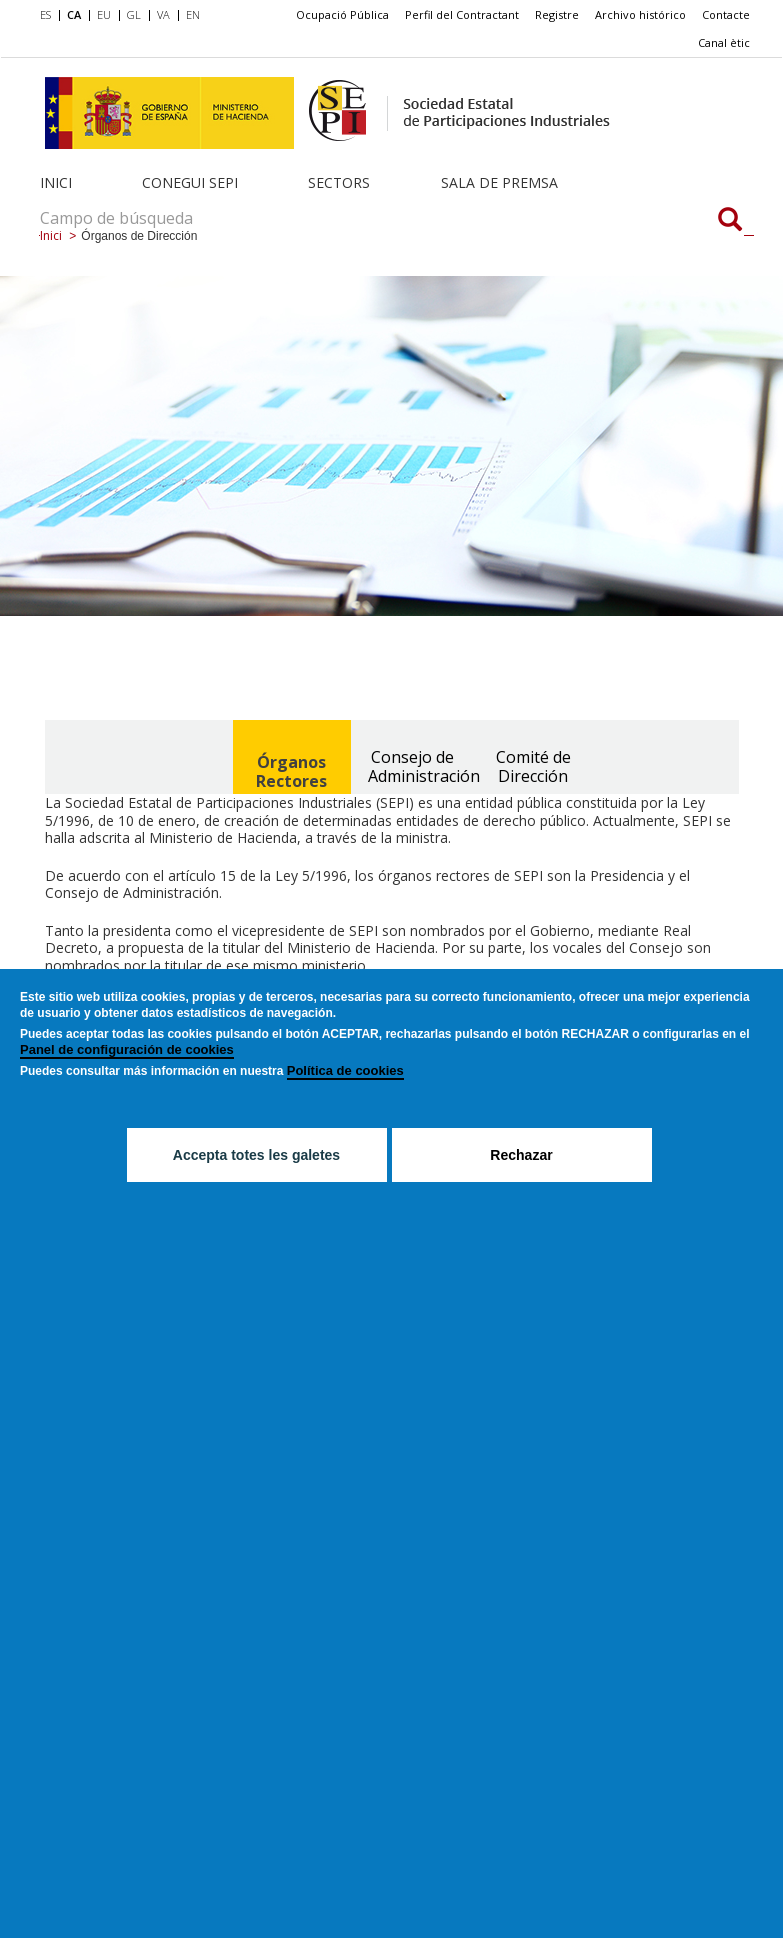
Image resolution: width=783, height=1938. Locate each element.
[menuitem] (49, 16)
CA (74, 14)
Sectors (339, 182)
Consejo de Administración (419, 766)
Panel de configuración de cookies (127, 1049)
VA (163, 14)
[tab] (292, 757)
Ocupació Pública (342, 14)
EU (104, 14)
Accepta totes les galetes (256, 1155)
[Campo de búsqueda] (730, 221)
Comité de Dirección (533, 766)
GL (134, 14)
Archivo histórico (640, 14)
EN (193, 14)
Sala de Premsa (499, 182)
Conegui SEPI (190, 182)
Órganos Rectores (291, 771)
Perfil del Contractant (462, 14)
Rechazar (521, 1155)
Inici (56, 182)
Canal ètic (724, 42)
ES (45, 14)
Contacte (726, 14)
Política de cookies (345, 1070)
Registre (557, 14)
